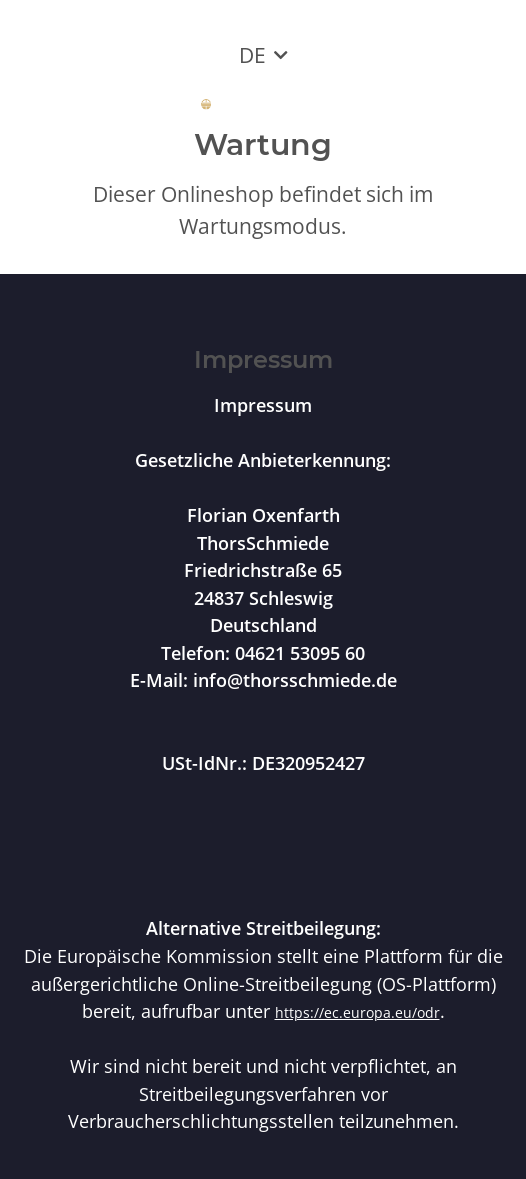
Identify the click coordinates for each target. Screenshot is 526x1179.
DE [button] (252, 55)
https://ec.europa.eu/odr (357, 1012)
